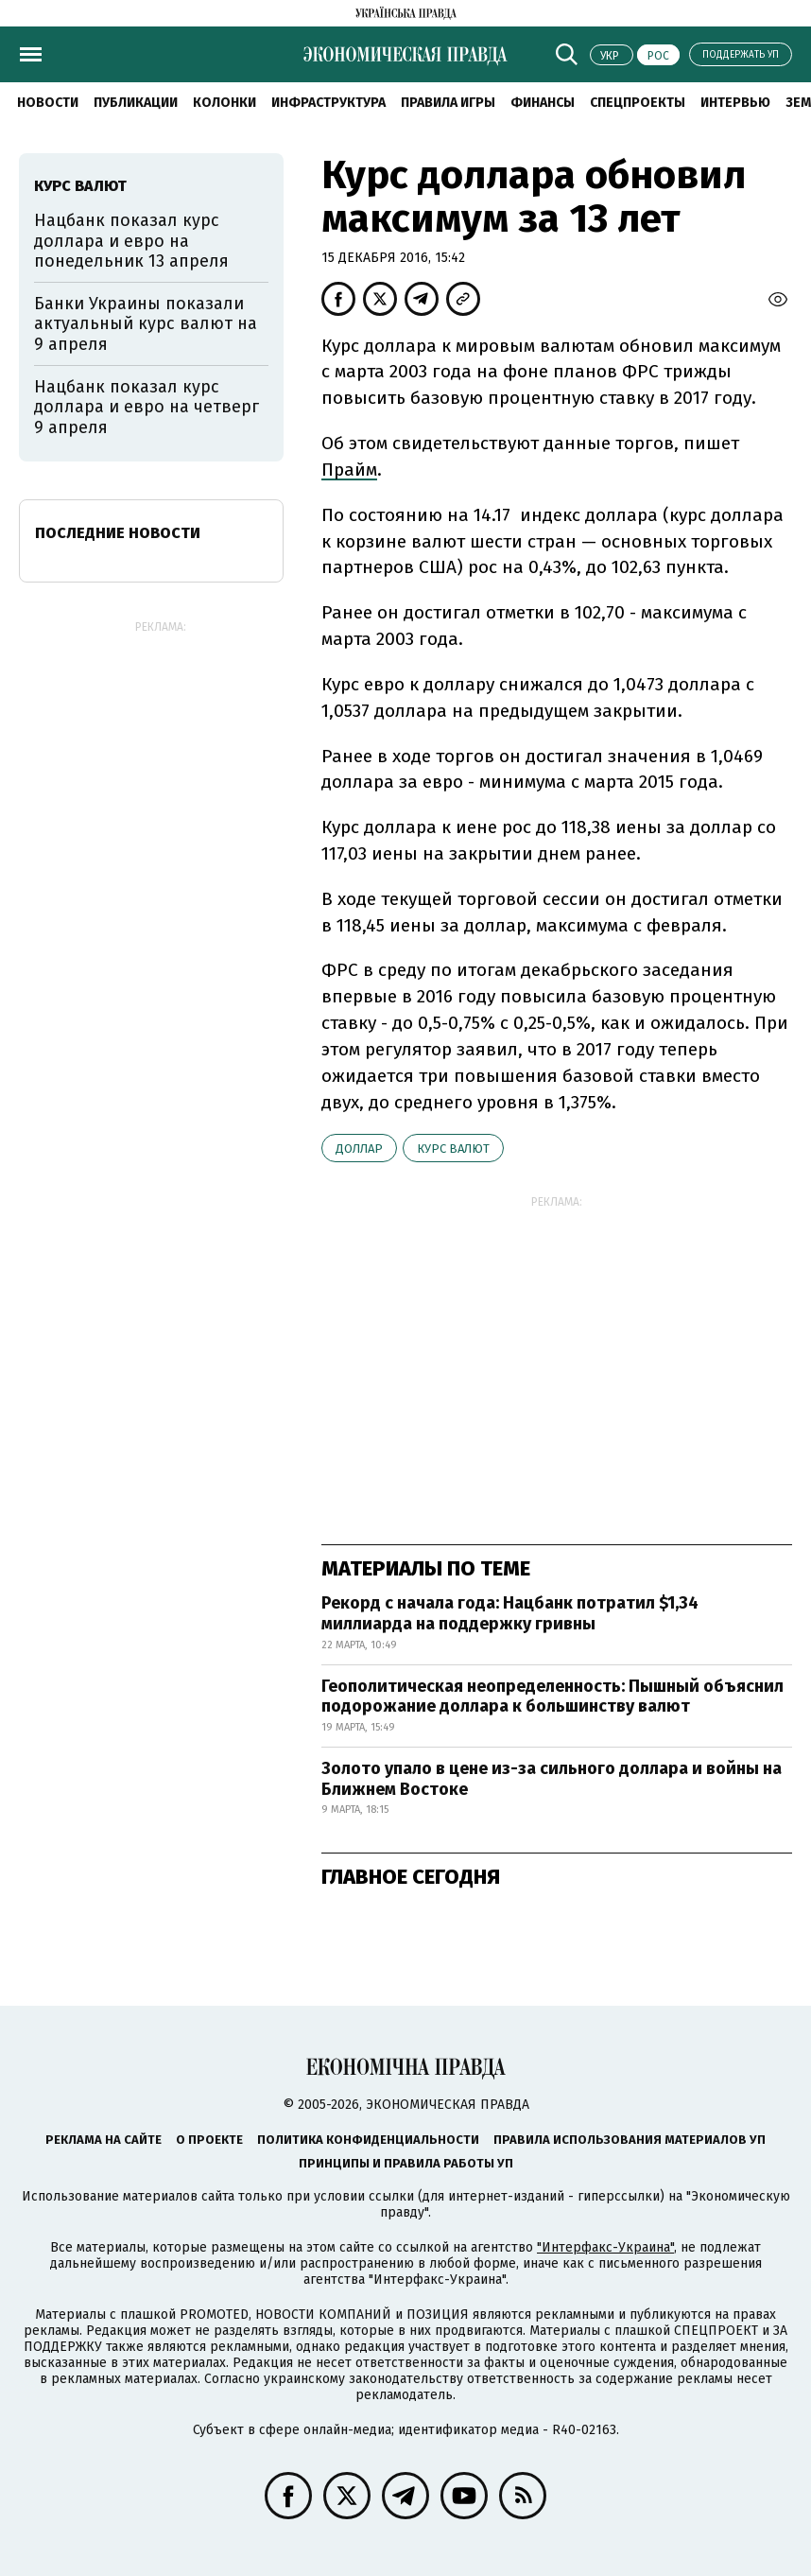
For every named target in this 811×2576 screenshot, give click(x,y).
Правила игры (448, 103)
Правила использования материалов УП (629, 2139)
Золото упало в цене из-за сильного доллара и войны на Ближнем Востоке (551, 1779)
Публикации (136, 103)
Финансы (542, 103)
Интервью (735, 103)
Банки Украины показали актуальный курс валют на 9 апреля (145, 324)
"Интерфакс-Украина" (605, 2247)
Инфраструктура (328, 103)
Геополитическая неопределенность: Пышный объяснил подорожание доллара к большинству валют (552, 1696)
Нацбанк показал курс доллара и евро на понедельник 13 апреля (131, 240)
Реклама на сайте (103, 2139)
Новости (47, 103)
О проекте (209, 2139)
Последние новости (117, 533)
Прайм (349, 469)
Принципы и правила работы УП (406, 2163)
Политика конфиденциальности (368, 2139)
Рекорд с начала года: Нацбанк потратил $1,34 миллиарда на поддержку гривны (510, 1613)
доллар (359, 1148)
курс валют (453, 1148)
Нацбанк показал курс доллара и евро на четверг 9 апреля (146, 407)
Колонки (224, 103)
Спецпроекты (637, 103)
